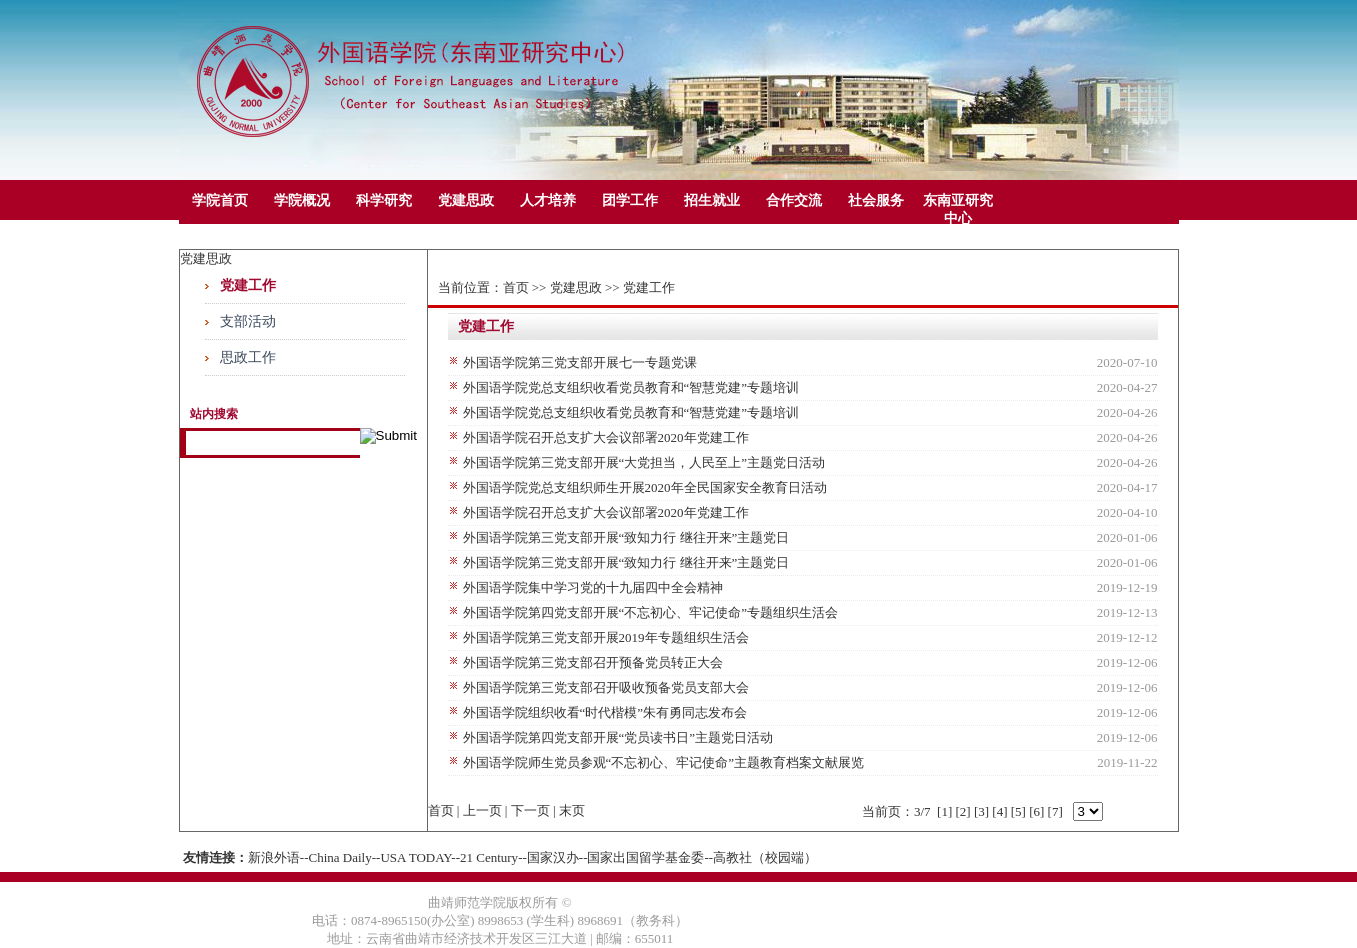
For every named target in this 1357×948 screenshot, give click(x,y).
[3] (981, 811)
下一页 (530, 810)
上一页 (482, 810)
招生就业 (712, 200)
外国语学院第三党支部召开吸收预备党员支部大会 (606, 687)
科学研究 (384, 200)
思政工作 (248, 357)
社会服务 (876, 200)
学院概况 (302, 200)
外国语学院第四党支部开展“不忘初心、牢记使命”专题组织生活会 (651, 612)
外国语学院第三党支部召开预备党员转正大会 (593, 662)
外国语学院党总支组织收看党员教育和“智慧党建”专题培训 (631, 387)
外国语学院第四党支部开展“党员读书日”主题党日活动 (618, 737)
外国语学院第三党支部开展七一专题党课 (580, 362)
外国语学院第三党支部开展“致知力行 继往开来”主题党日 (626, 537)
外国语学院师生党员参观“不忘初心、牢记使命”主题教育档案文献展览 (664, 762)
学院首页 (220, 200)
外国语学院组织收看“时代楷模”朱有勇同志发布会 (605, 712)
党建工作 (248, 285)
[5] (1018, 811)
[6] (1036, 811)
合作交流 (794, 200)
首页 (516, 287)
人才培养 (548, 200)
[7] (1055, 811)
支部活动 (248, 321)
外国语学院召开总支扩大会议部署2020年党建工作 (606, 437)
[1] (944, 811)
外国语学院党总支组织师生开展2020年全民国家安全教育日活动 (645, 487)
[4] (999, 811)
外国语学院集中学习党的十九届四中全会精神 (593, 587)
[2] (962, 811)
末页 (572, 810)
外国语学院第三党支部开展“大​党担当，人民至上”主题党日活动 (644, 462)
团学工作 (630, 200)
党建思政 (466, 200)
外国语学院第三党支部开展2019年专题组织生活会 (606, 637)
